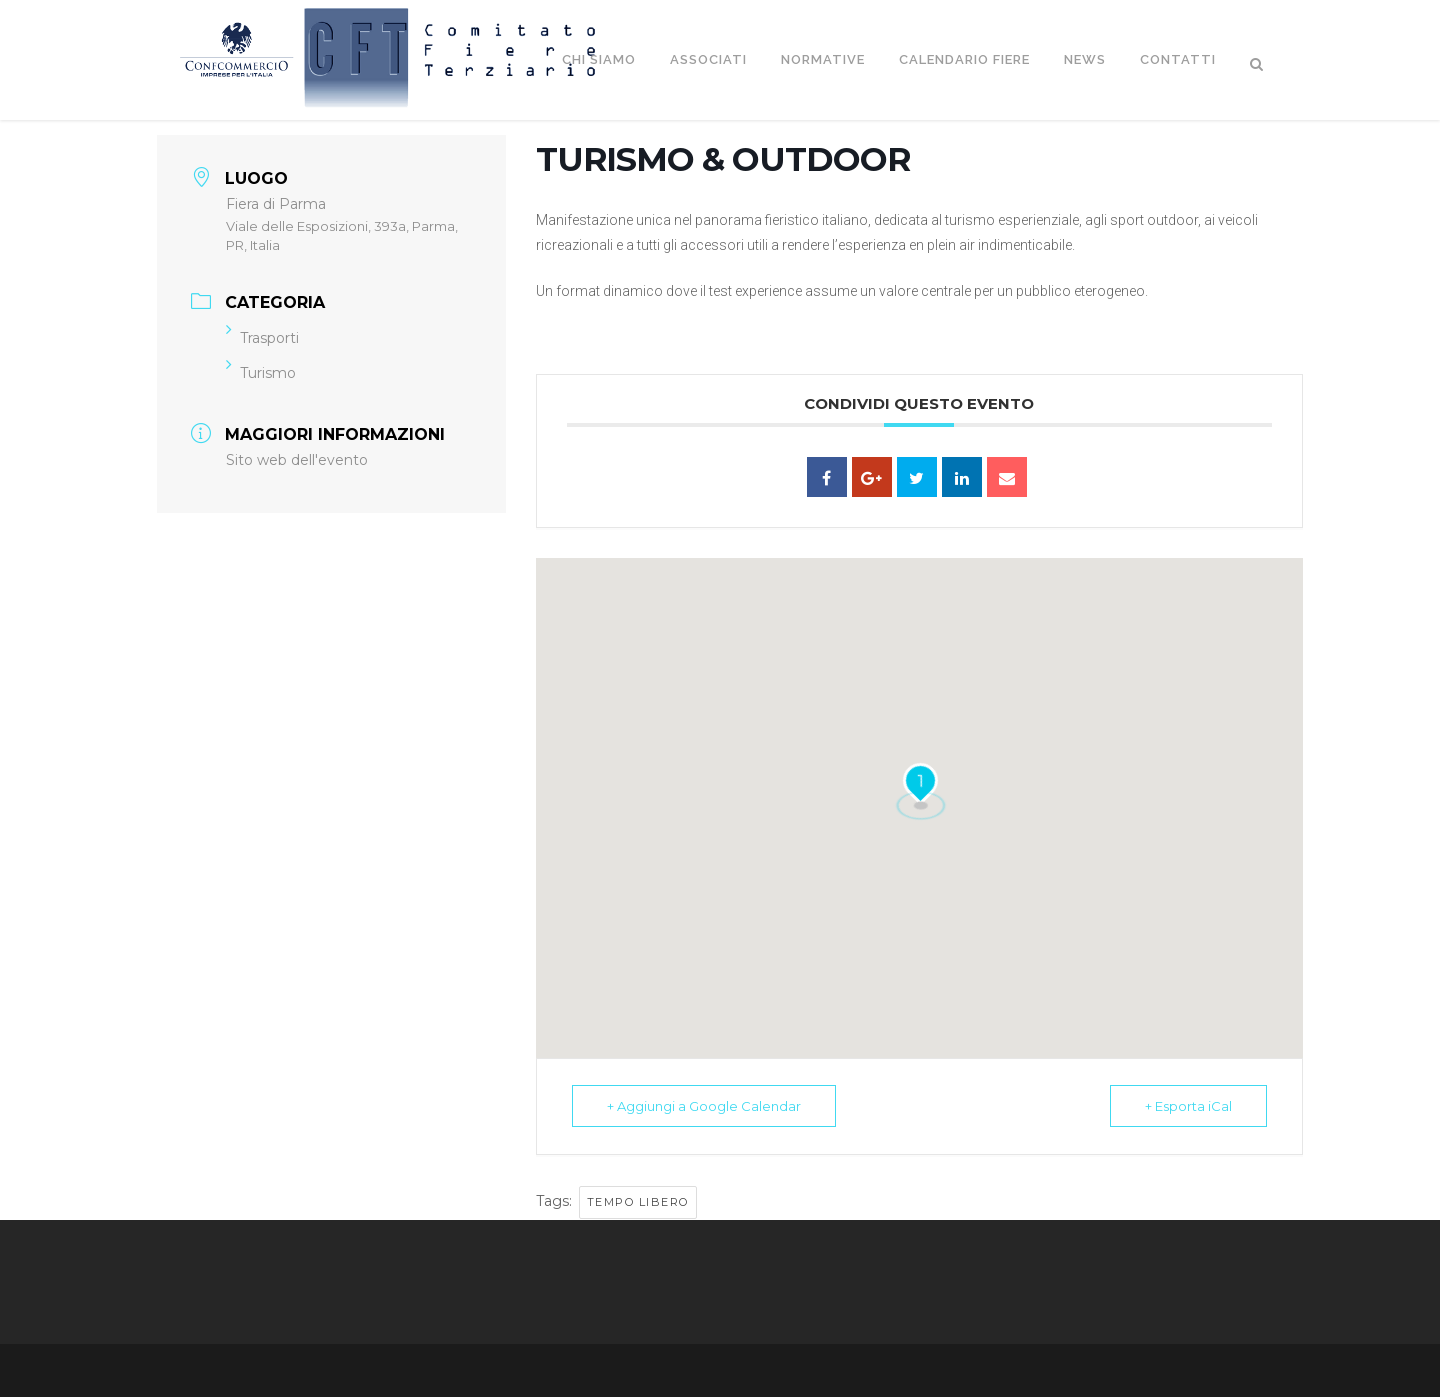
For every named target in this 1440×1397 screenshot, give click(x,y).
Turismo (261, 373)
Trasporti (262, 338)
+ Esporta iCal (1188, 1106)
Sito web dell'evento (297, 460)
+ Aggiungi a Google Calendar (704, 1106)
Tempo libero (638, 1202)
